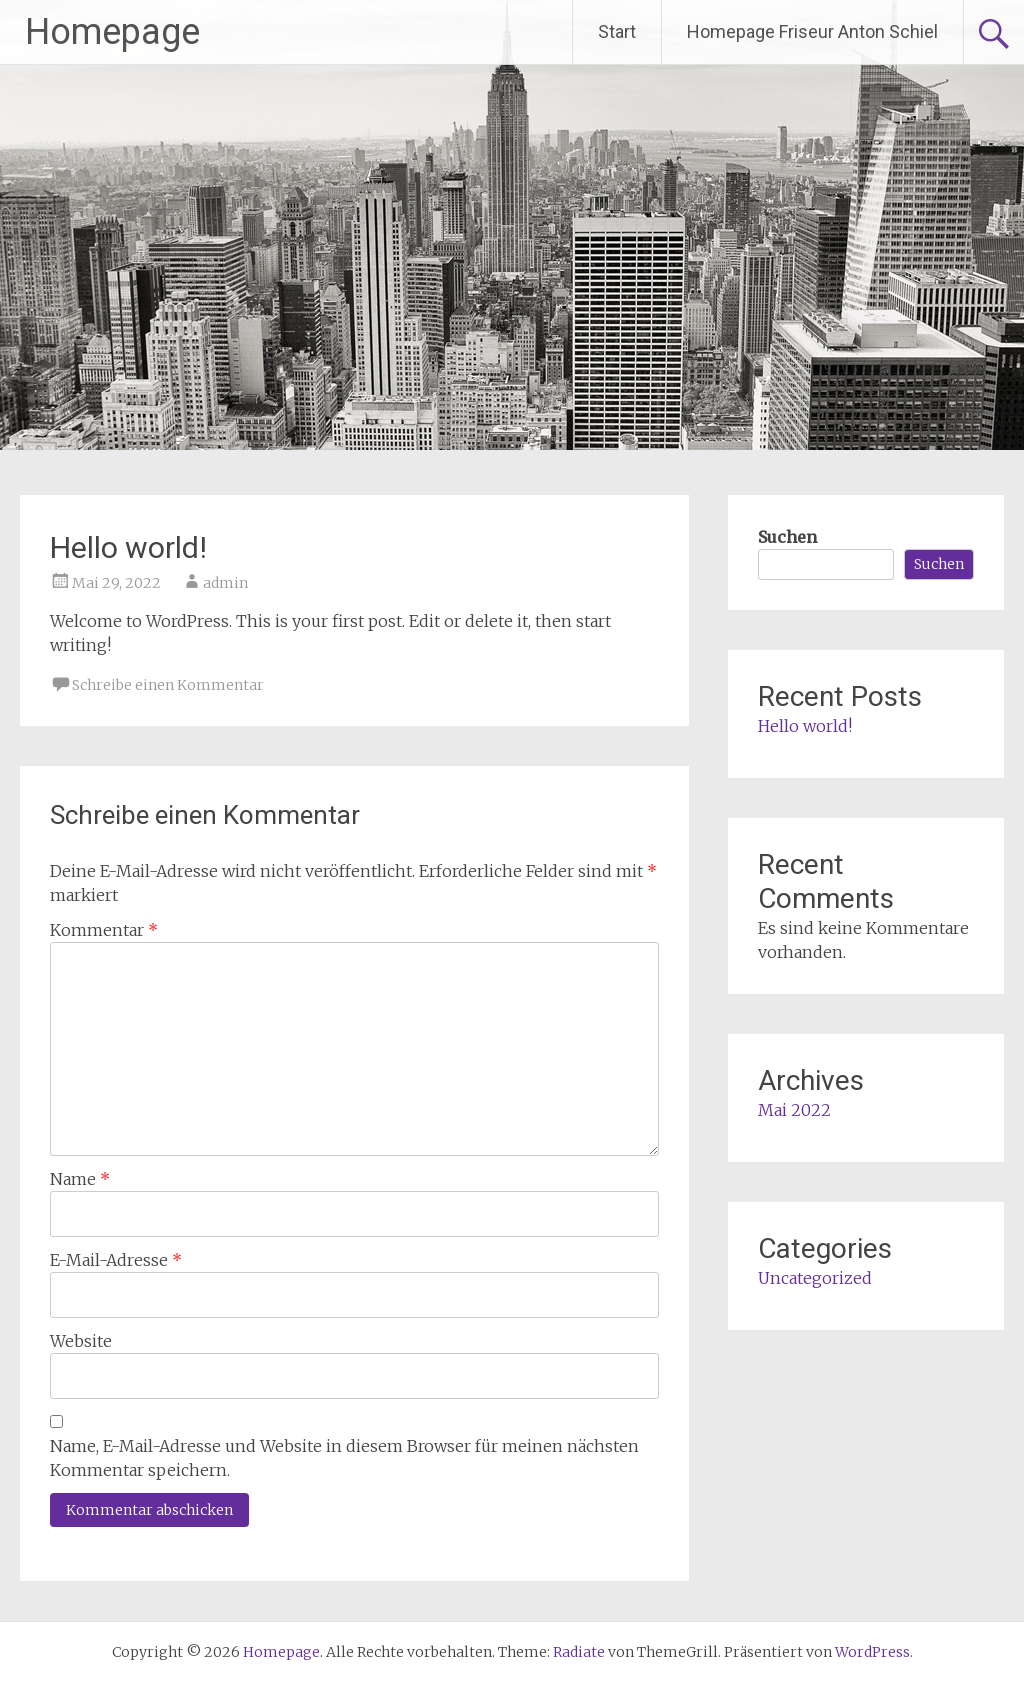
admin (225, 583)
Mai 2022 (794, 1110)
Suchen (787, 537)
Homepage (112, 32)
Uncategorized (815, 1278)
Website (81, 1341)
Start (617, 31)
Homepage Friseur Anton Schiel (812, 31)
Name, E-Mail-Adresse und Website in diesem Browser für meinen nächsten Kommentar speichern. (344, 1458)
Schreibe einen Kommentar (168, 685)
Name (80, 1179)
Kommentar (104, 930)
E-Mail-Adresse (116, 1260)
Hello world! (805, 726)
